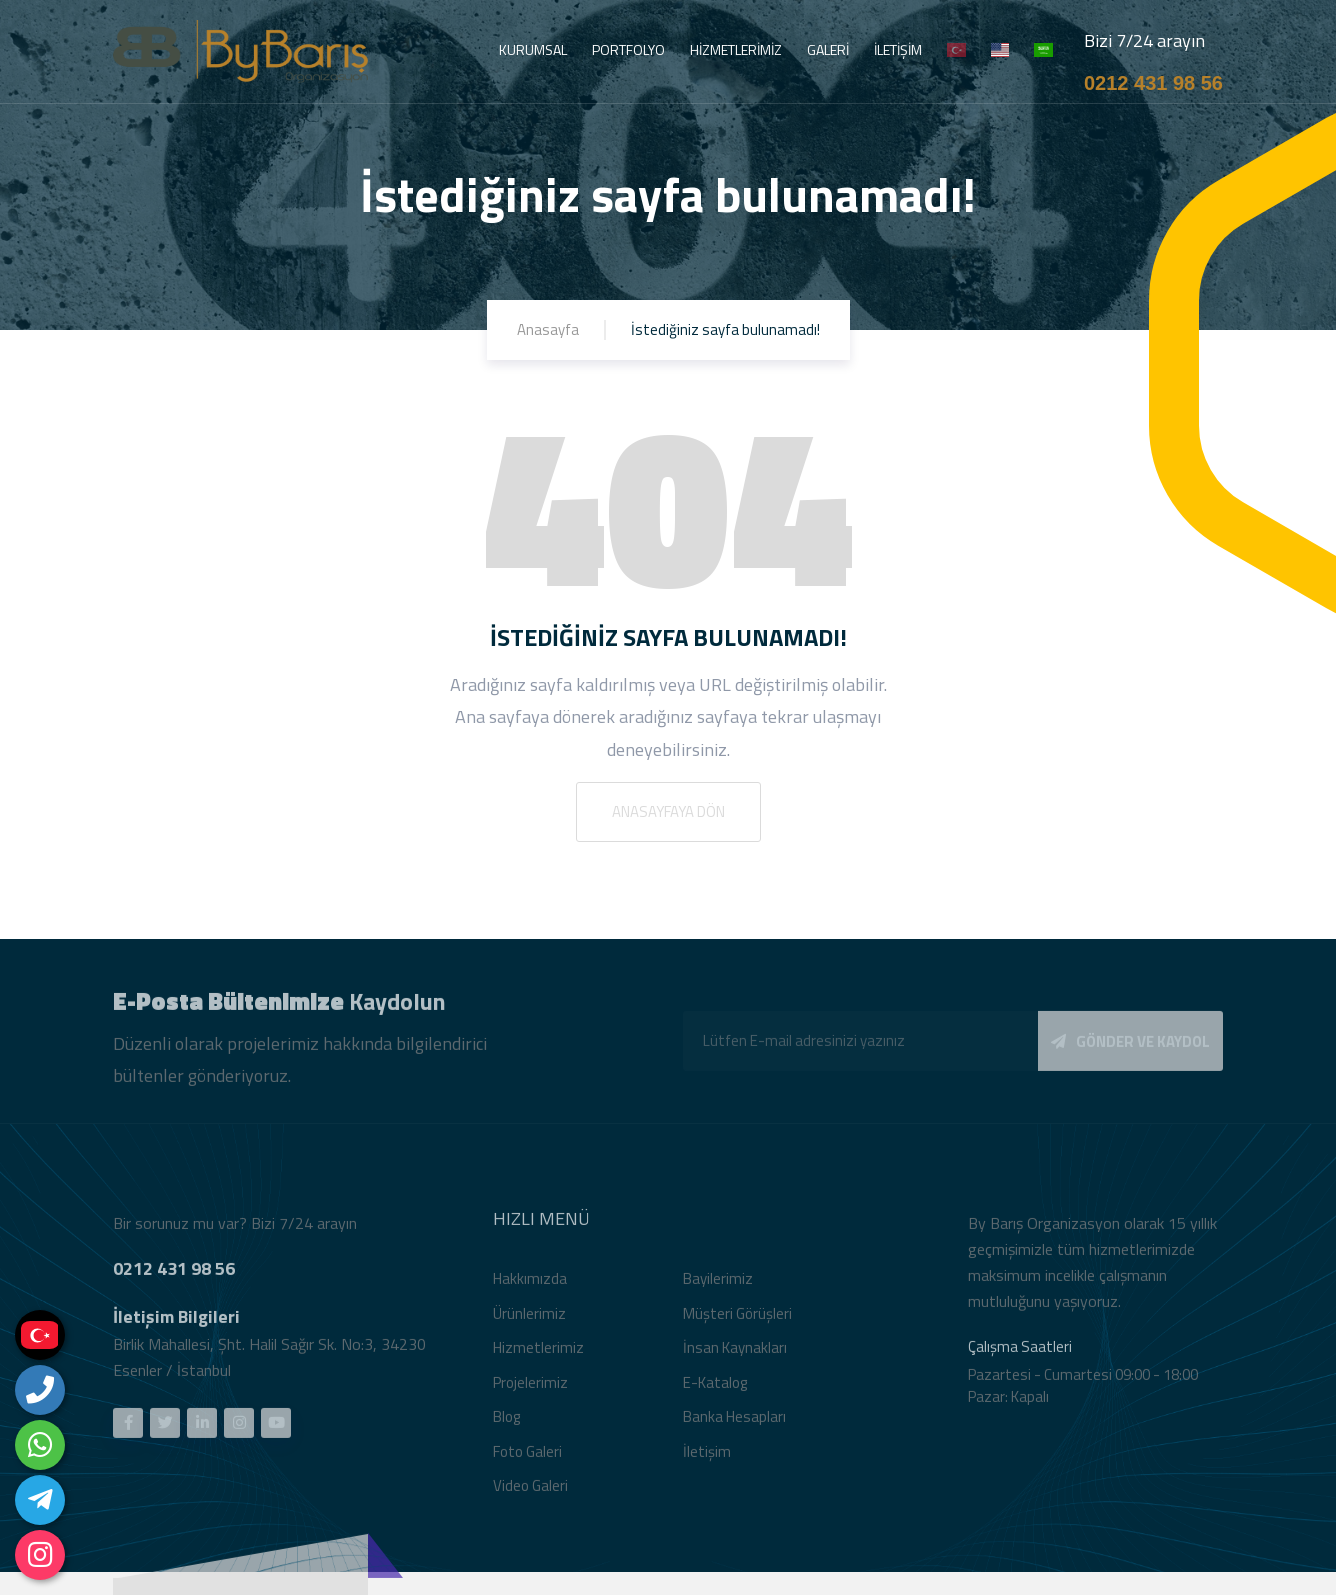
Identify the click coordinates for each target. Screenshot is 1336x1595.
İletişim (707, 1458)
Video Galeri (530, 1493)
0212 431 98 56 (1153, 83)
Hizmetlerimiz (538, 1355)
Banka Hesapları (734, 1424)
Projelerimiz (530, 1389)
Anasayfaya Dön (668, 811)
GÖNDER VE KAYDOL (1130, 1048)
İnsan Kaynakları (735, 1355)
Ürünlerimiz (529, 1320)
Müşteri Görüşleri (737, 1320)
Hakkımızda (530, 1286)
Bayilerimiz (718, 1286)
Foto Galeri (527, 1458)
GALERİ (828, 49)
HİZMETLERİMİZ (736, 49)
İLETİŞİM (898, 49)
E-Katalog (715, 1389)
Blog (506, 1424)
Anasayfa (548, 329)
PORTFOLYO (628, 49)
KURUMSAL (533, 49)
